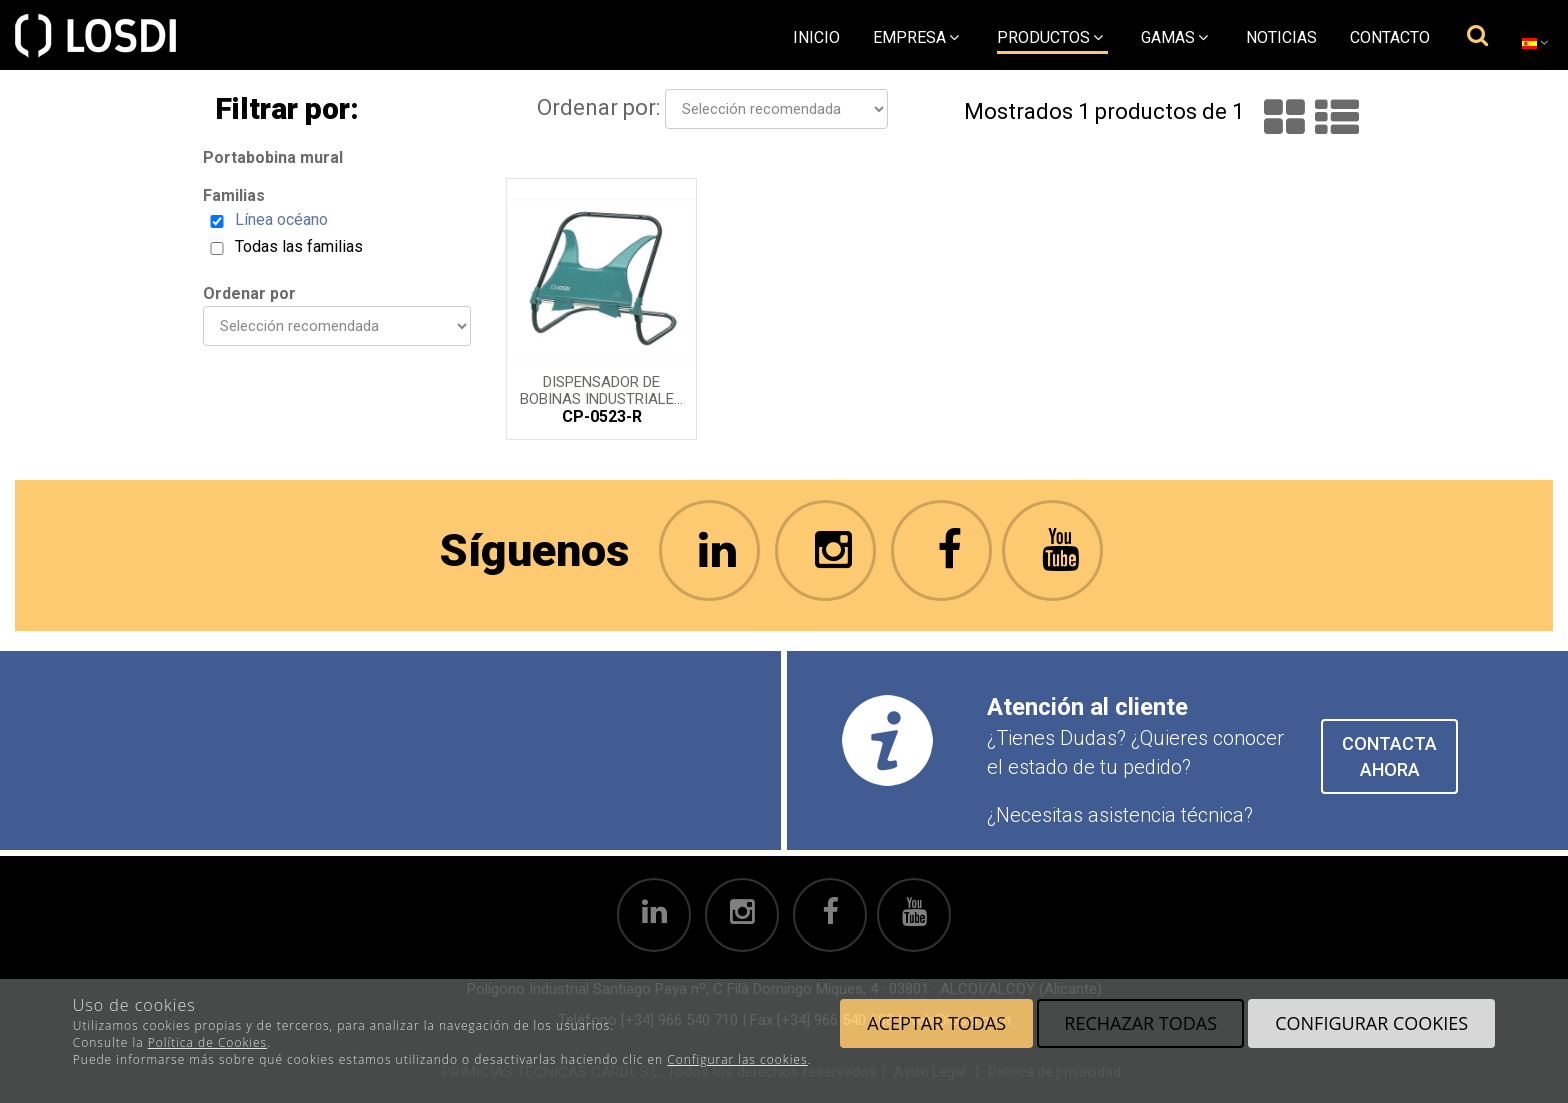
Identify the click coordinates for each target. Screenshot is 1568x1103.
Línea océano (281, 219)
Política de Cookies (207, 1042)
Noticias (1281, 37)
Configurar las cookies (737, 1059)
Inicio (816, 37)
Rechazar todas (1140, 1023)
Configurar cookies (1371, 1023)
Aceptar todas (936, 1023)
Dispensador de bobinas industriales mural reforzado (601, 389)
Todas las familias (299, 246)
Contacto (1390, 37)
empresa (916, 37)
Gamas (1174, 37)
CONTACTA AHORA (1389, 756)
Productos (1050, 37)
